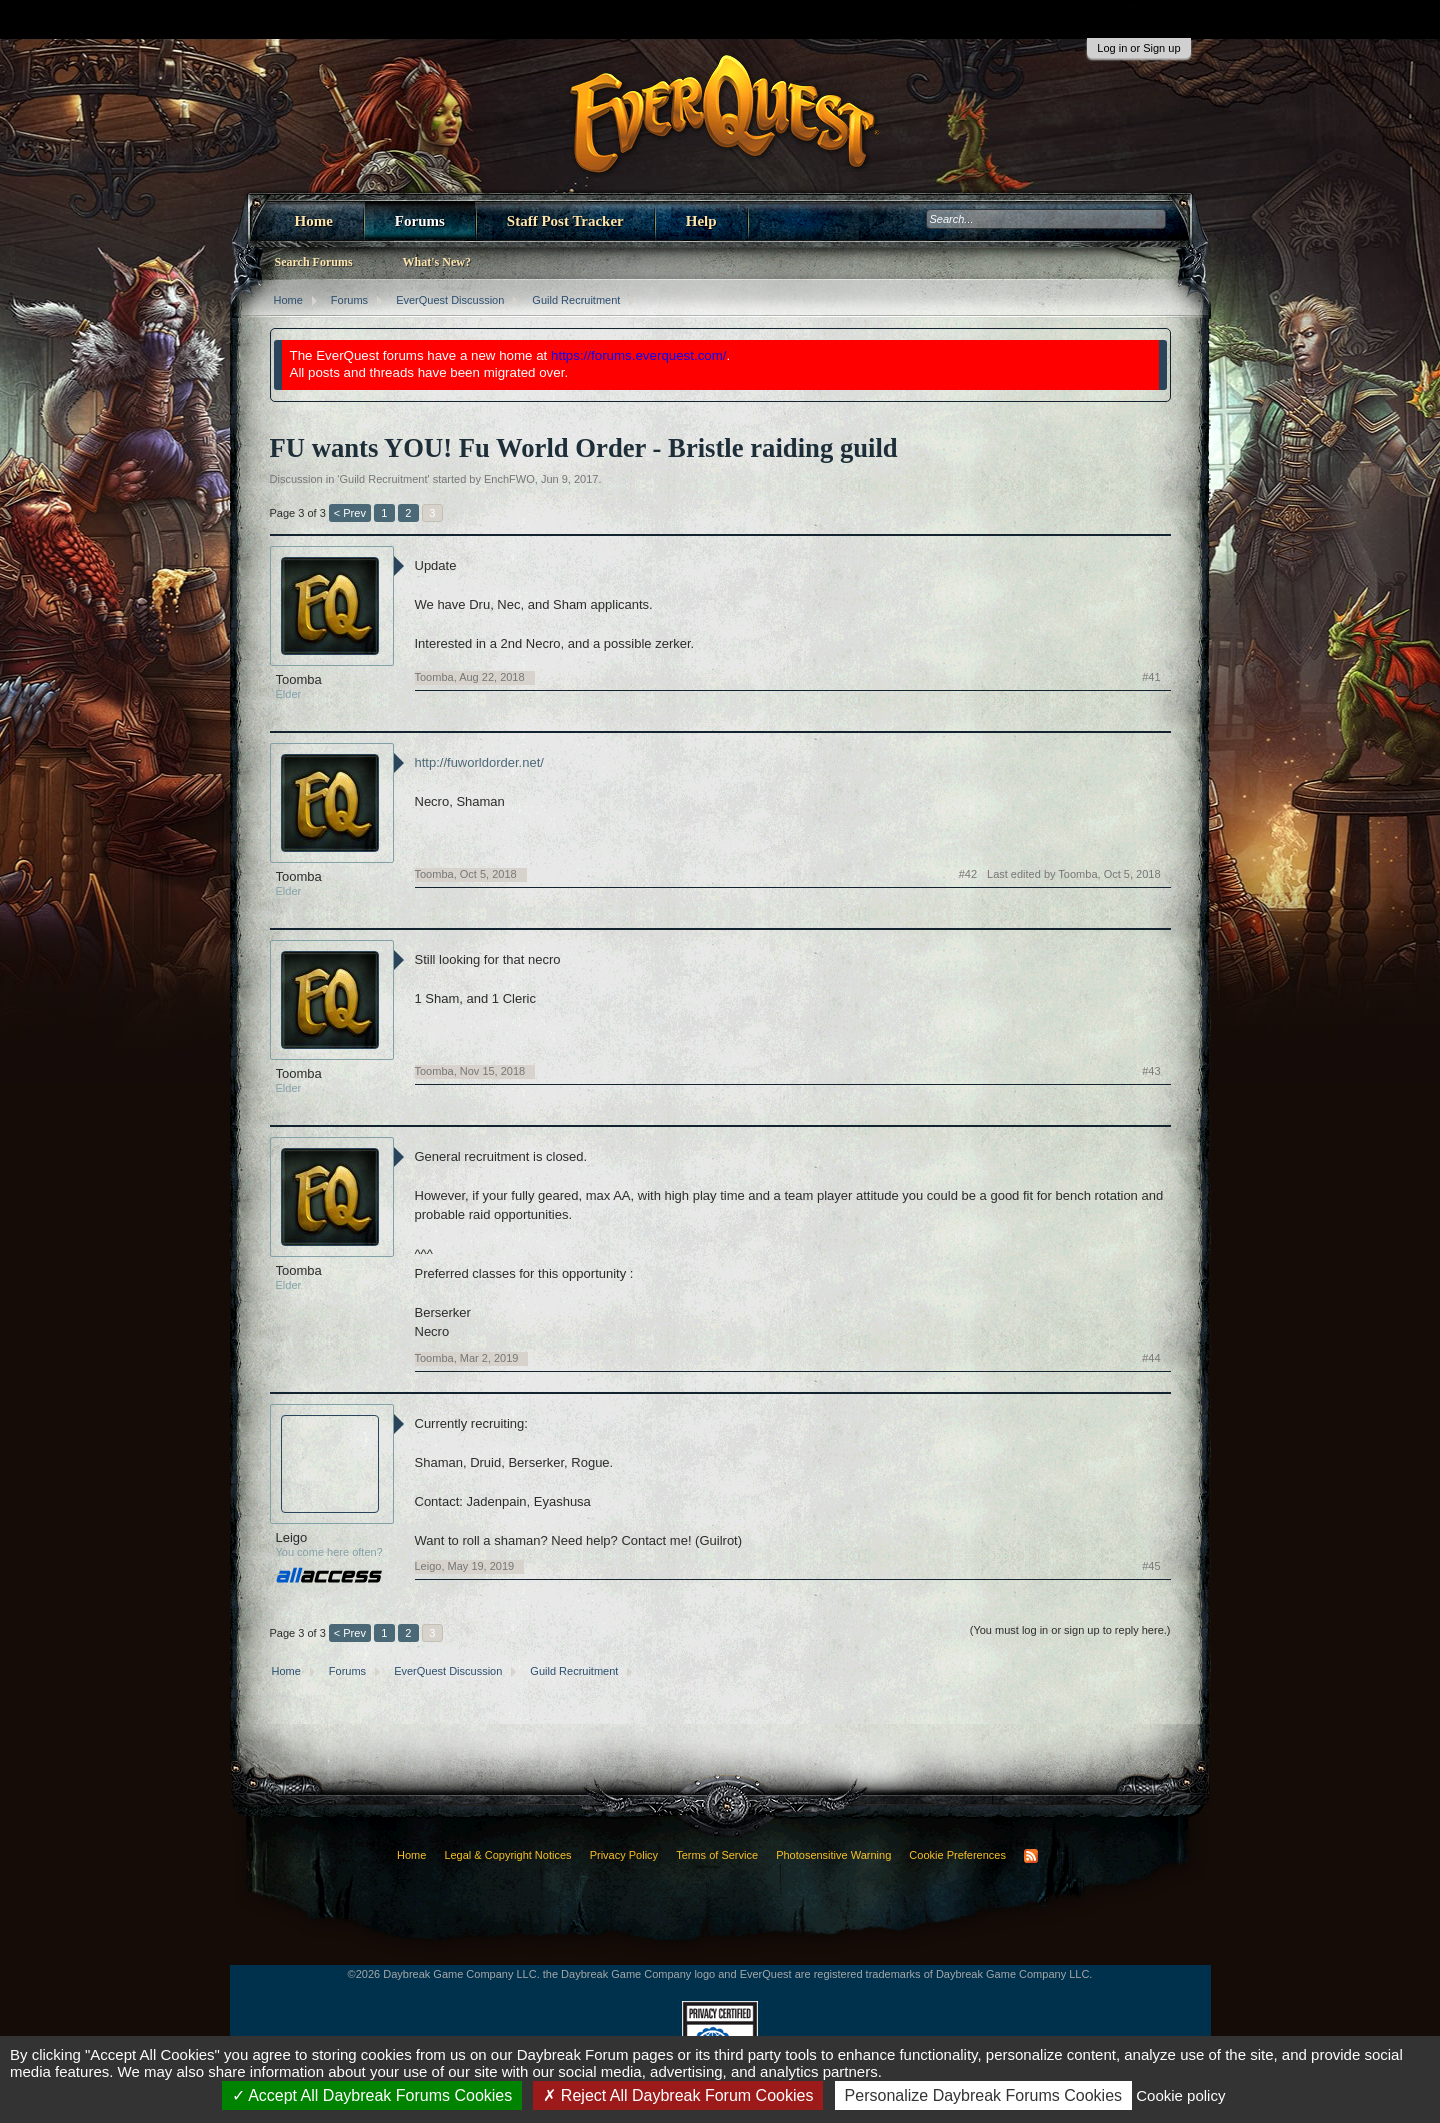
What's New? (437, 262)
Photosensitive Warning (833, 1855)
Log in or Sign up (1138, 48)
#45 (1151, 1566)
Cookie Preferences (957, 1855)
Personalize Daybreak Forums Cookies (983, 2095)
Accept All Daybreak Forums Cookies (372, 2095)
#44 (1151, 1358)
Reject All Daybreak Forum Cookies (678, 2095)
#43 (1151, 1071)
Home (314, 221)
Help (701, 221)
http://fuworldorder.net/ (479, 762)
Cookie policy (1180, 2095)
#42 (968, 874)
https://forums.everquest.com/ (639, 355)
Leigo (292, 1537)
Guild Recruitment (383, 479)
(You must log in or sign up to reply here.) (1070, 1630)
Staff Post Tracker (565, 221)
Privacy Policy (624, 1855)
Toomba (299, 679)
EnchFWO (509, 479)
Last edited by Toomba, (1073, 874)
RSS (1031, 1856)
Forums (420, 221)
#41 (1151, 677)
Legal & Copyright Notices (507, 1855)
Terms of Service (717, 1855)
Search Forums (314, 262)
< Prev (350, 513)
